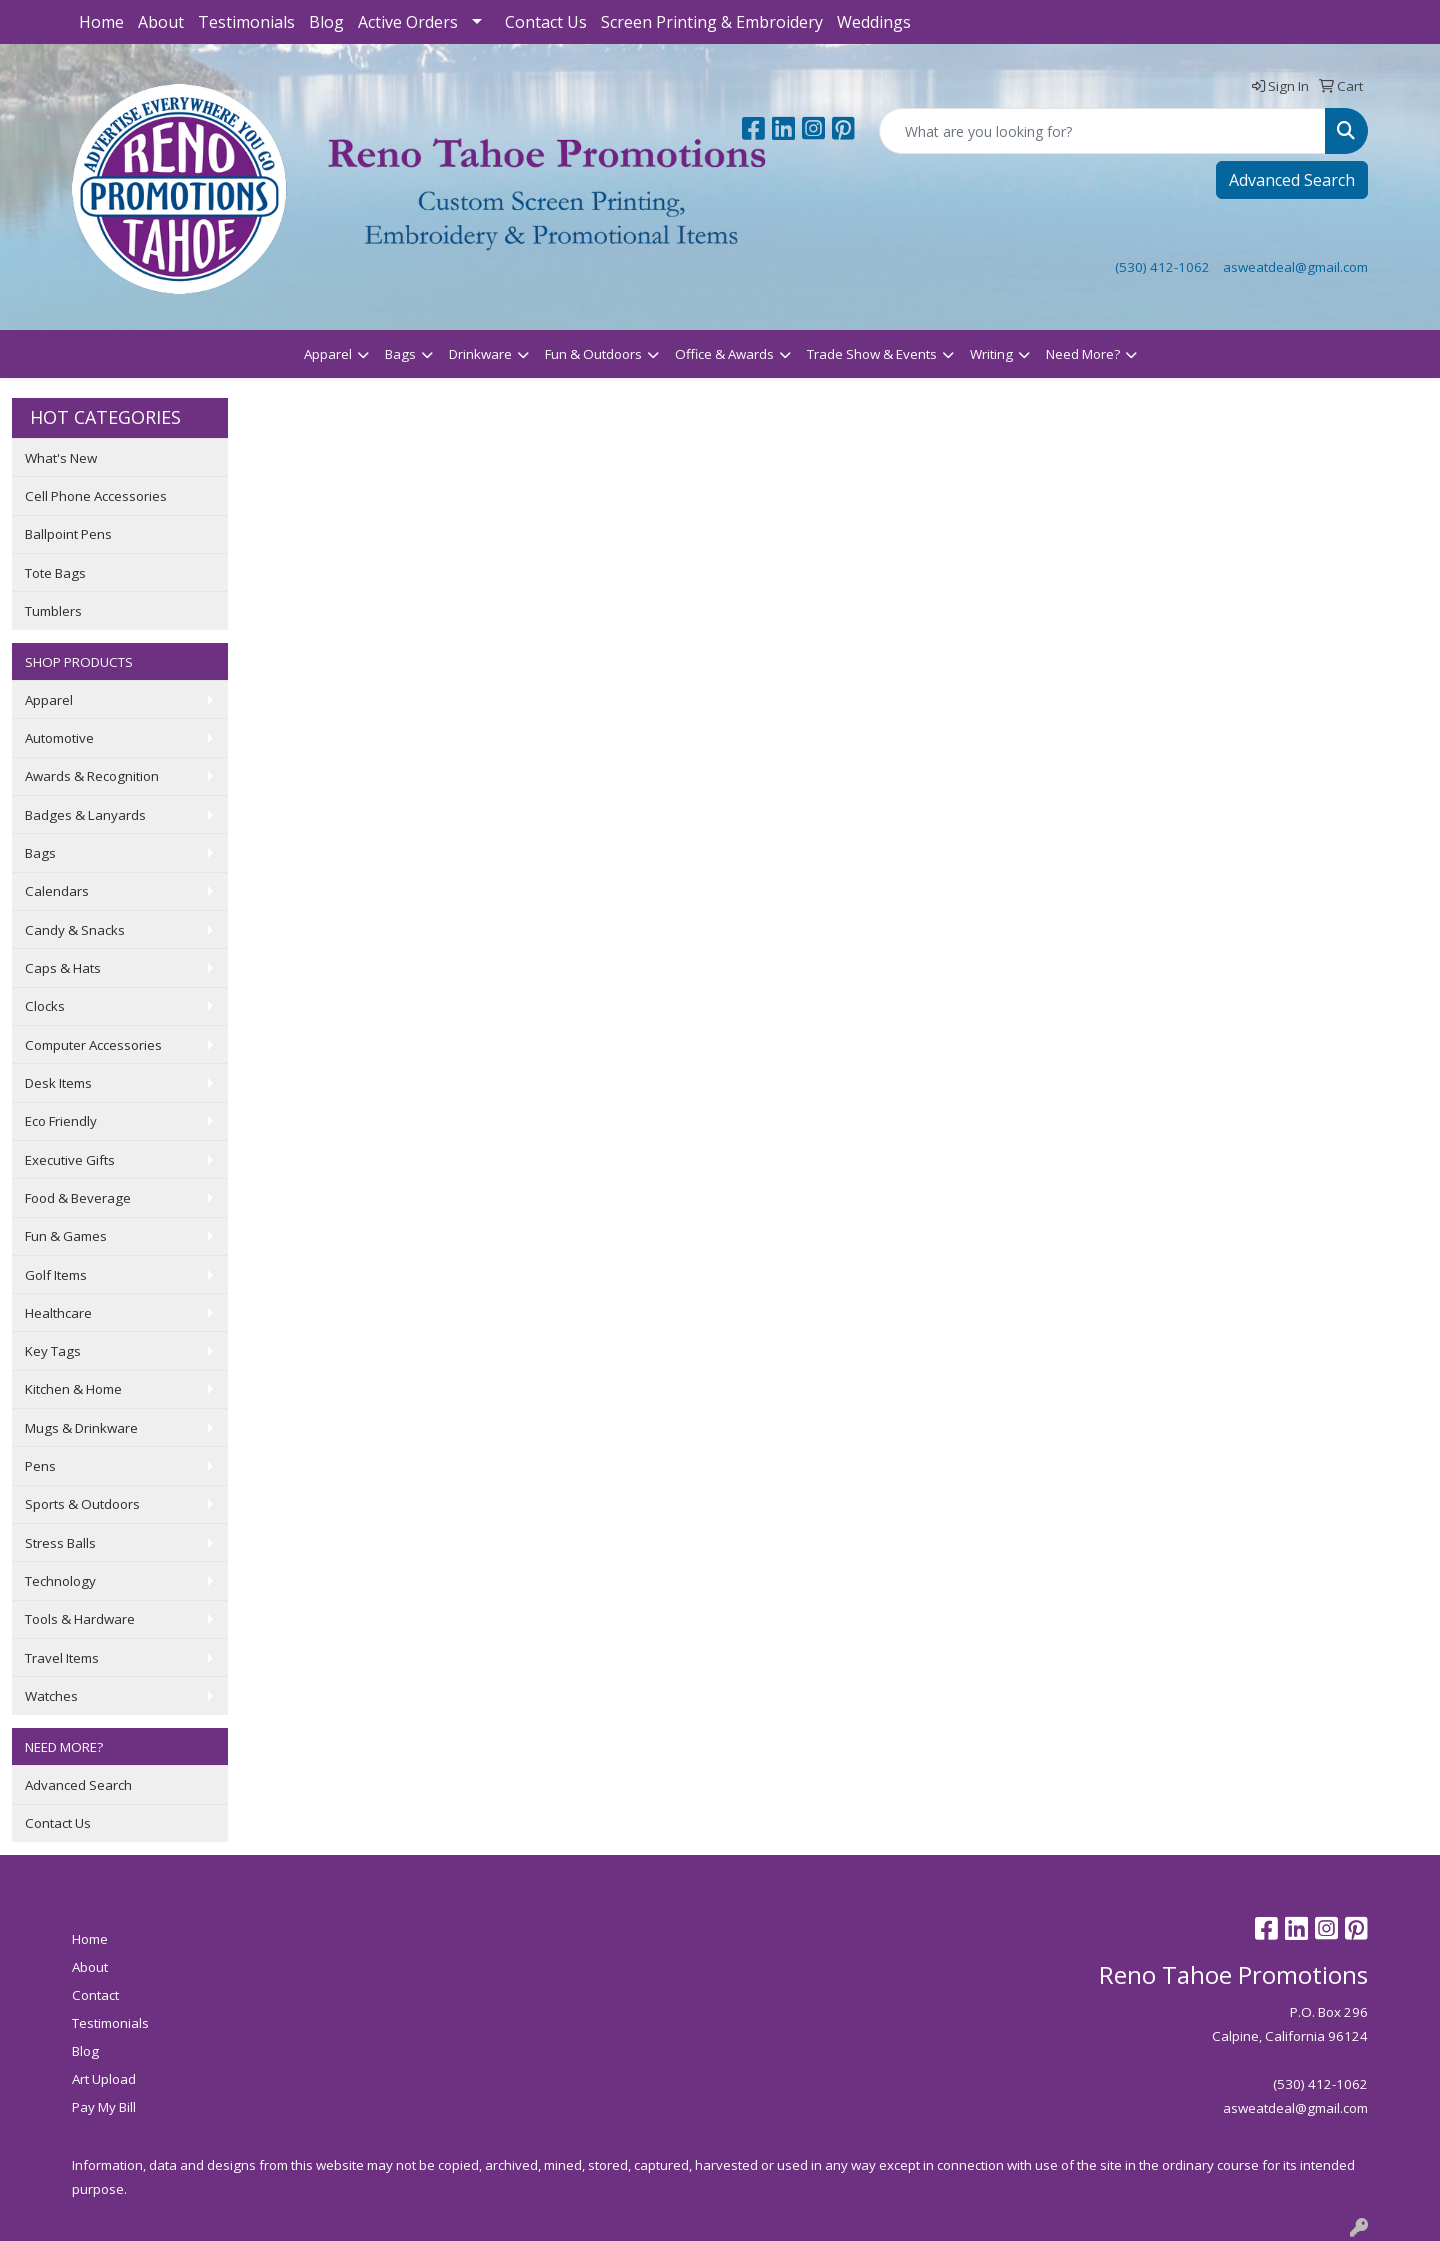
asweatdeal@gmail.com (1295, 267)
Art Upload (104, 2079)
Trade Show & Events (872, 354)
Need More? (1083, 354)
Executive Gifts (70, 1160)
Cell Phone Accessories (96, 496)
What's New (61, 458)
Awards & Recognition (92, 776)
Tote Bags (55, 573)
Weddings (874, 22)
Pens (40, 1466)
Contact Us (546, 22)
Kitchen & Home (73, 1389)
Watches (51, 1696)
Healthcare (58, 1313)
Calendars (57, 891)
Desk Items (58, 1083)
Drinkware (480, 354)
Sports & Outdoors (82, 1504)
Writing (991, 354)
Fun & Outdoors (593, 354)
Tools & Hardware (80, 1619)
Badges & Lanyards (85, 815)
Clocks (45, 1006)
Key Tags (53, 1351)
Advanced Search (1292, 180)
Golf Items (56, 1275)
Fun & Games (66, 1236)
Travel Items (62, 1658)
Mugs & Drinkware (81, 1428)
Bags (400, 354)
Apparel (328, 354)
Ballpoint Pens (68, 534)
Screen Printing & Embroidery (712, 22)
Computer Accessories (93, 1045)
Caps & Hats (63, 968)
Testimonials (246, 22)
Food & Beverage (78, 1198)
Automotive (59, 738)
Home (101, 22)
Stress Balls (60, 1543)
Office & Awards (724, 354)
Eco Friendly (61, 1121)
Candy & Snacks (75, 930)
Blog (326, 22)
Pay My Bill (104, 2107)
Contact (95, 1995)
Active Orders (408, 22)
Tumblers (53, 611)
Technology (60, 1581)
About (161, 22)
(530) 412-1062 (1162, 267)
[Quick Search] (1102, 131)
